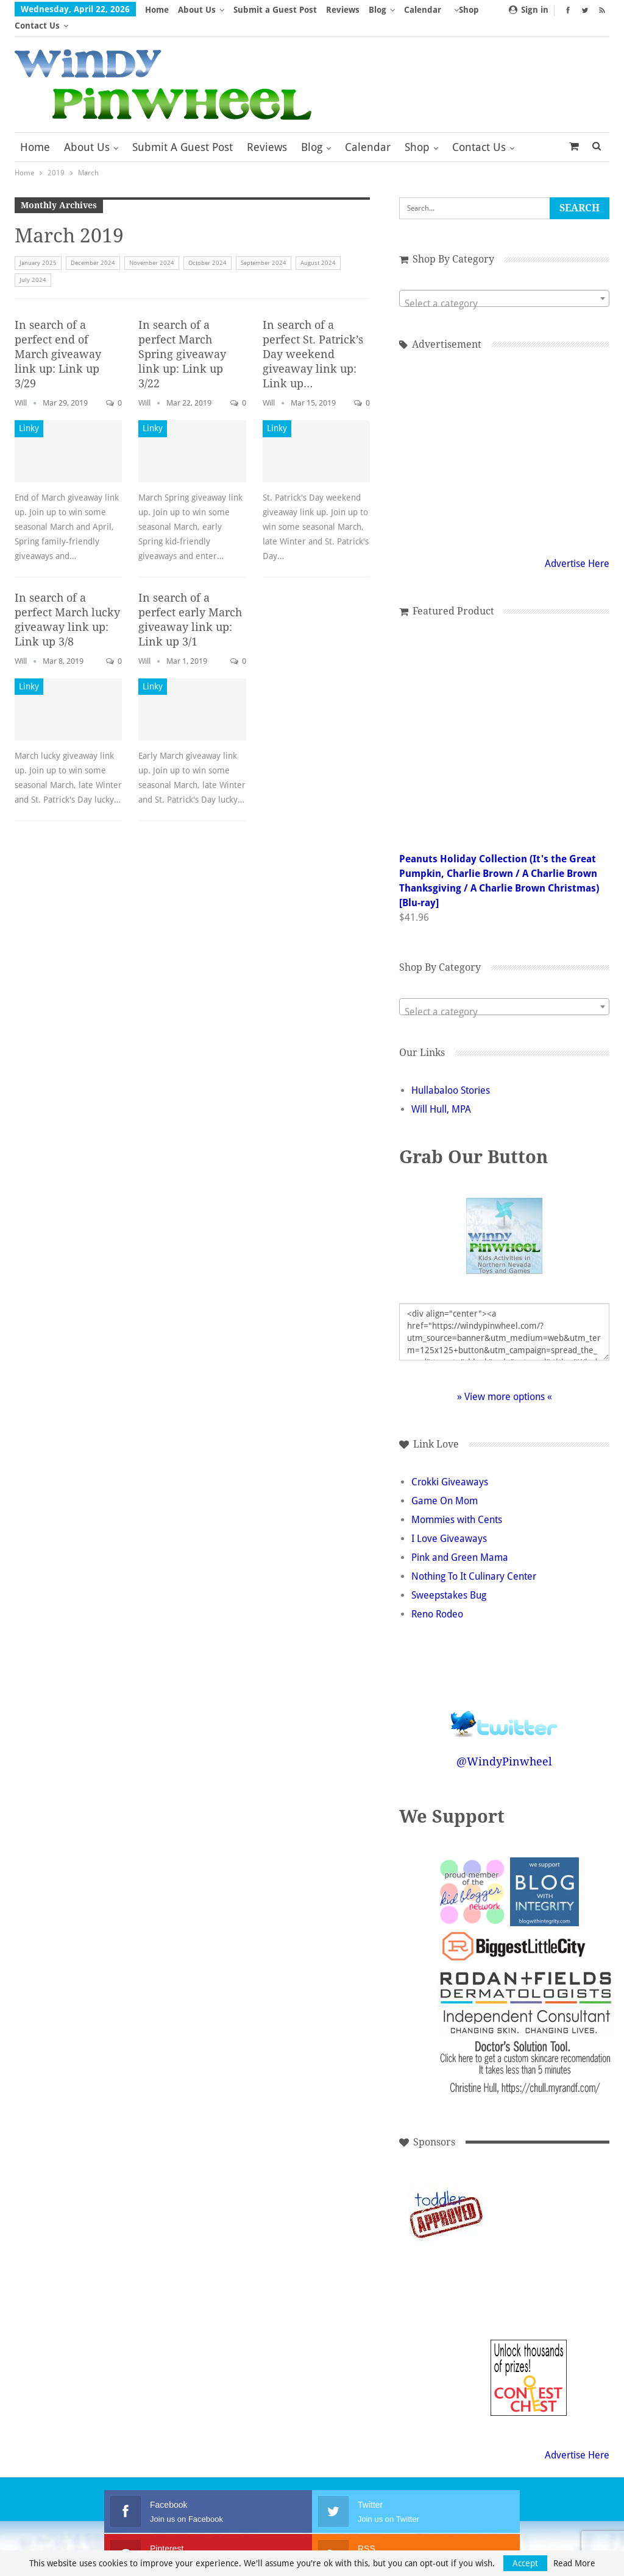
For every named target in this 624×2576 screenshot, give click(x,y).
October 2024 (207, 247)
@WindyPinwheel (504, 1745)
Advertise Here (577, 548)
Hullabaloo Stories (450, 1074)
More (418, 10)
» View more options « (504, 1381)
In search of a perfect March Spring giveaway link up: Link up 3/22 (182, 338)
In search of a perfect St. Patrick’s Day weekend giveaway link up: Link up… (313, 338)
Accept (525, 2563)
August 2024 (318, 247)
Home (157, 10)
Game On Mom (444, 1485)
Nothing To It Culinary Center (473, 1560)
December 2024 (93, 247)
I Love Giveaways (449, 1523)
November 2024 (151, 247)
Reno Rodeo (437, 1598)
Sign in (528, 10)
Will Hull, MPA (441, 1093)
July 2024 (33, 264)
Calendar (368, 131)
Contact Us (479, 131)
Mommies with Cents (456, 1504)
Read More (574, 2563)
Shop (417, 131)
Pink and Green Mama (459, 1541)
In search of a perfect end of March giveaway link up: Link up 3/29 (58, 338)
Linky (29, 412)
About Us (197, 10)
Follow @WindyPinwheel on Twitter (504, 1700)
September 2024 (263, 247)
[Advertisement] (529, 2197)
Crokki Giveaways (449, 1466)
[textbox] (504, 288)
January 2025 (38, 247)
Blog (377, 10)
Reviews (343, 10)
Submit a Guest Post (275, 10)
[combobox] (504, 282)
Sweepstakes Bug (448, 1579)
